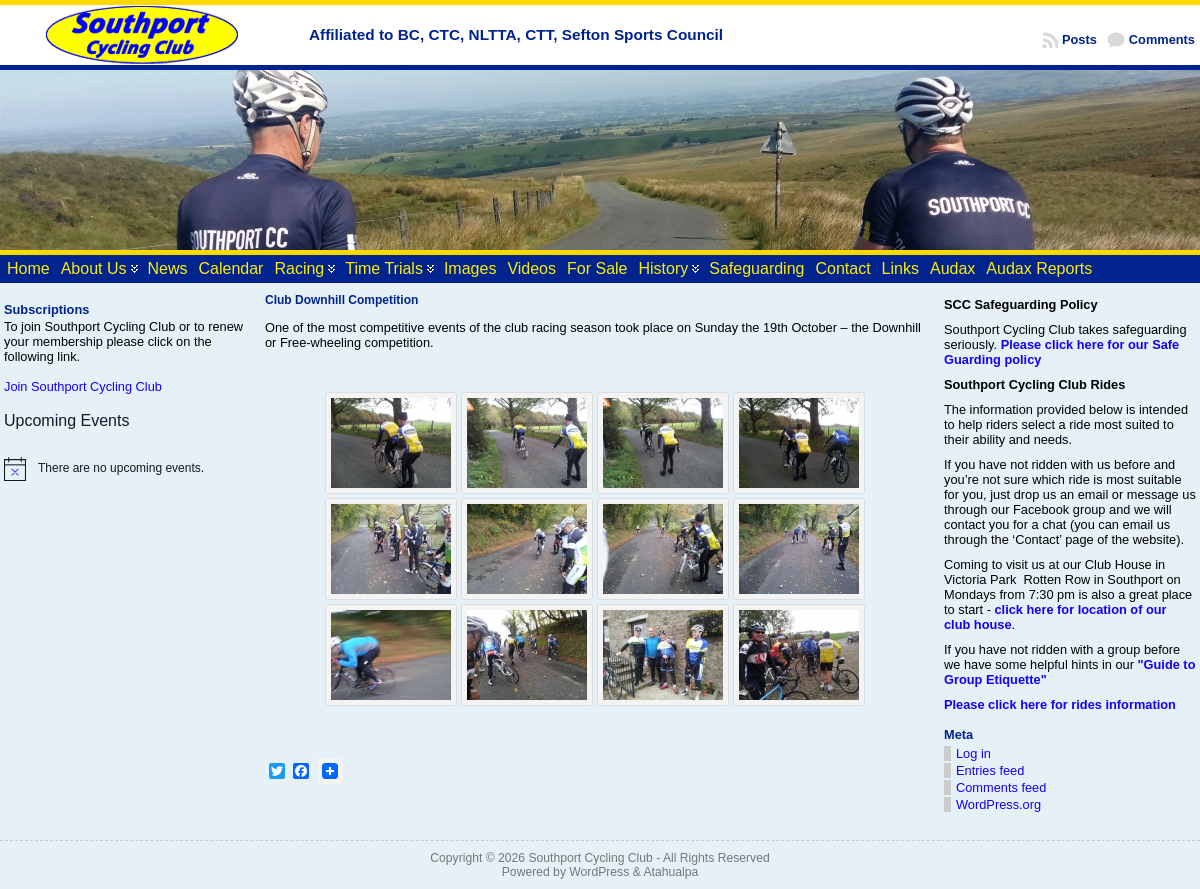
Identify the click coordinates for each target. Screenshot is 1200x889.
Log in (973, 753)
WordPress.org (998, 804)
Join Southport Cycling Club (83, 386)
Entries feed (990, 770)
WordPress (599, 872)
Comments (1162, 39)
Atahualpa (670, 872)
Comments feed (1001, 787)
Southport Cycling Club (590, 858)
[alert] (125, 469)
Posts (1079, 39)
